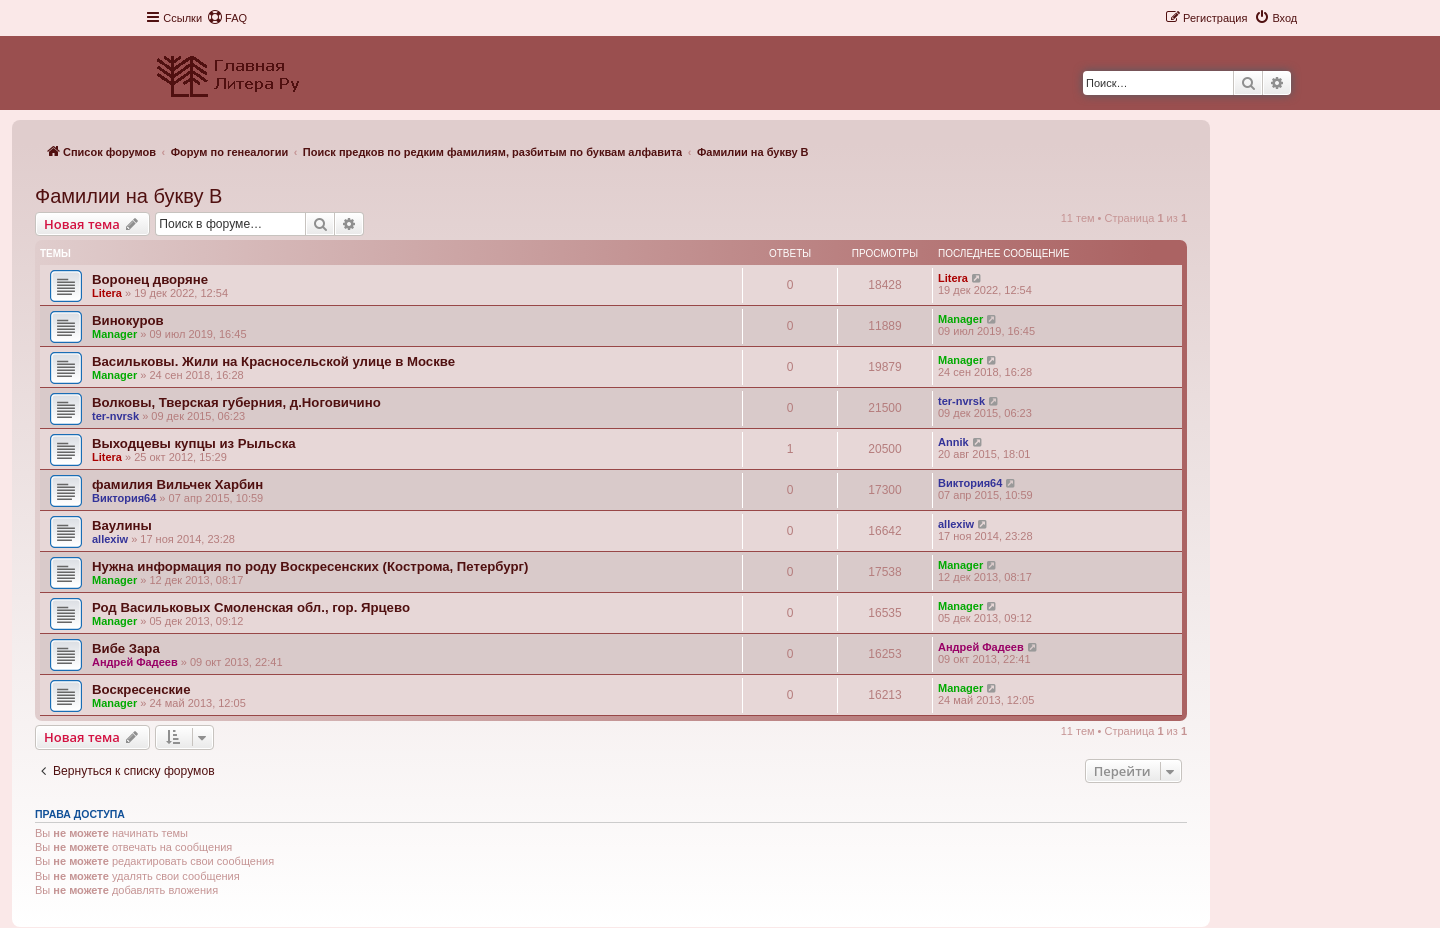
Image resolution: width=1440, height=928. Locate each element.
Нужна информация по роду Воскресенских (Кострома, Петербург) (310, 566)
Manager (114, 334)
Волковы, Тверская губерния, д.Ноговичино (236, 402)
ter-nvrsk (115, 416)
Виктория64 (124, 498)
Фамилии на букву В (128, 196)
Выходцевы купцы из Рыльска (194, 443)
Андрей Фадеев (135, 662)
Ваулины (122, 525)
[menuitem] (227, 18)
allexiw (110, 539)
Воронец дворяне (150, 279)
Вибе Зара (126, 648)
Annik (953, 442)
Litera (107, 293)
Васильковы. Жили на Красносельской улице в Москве (273, 361)
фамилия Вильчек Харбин (177, 484)
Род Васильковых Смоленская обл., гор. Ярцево (251, 607)
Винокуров (128, 320)
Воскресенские (141, 689)
